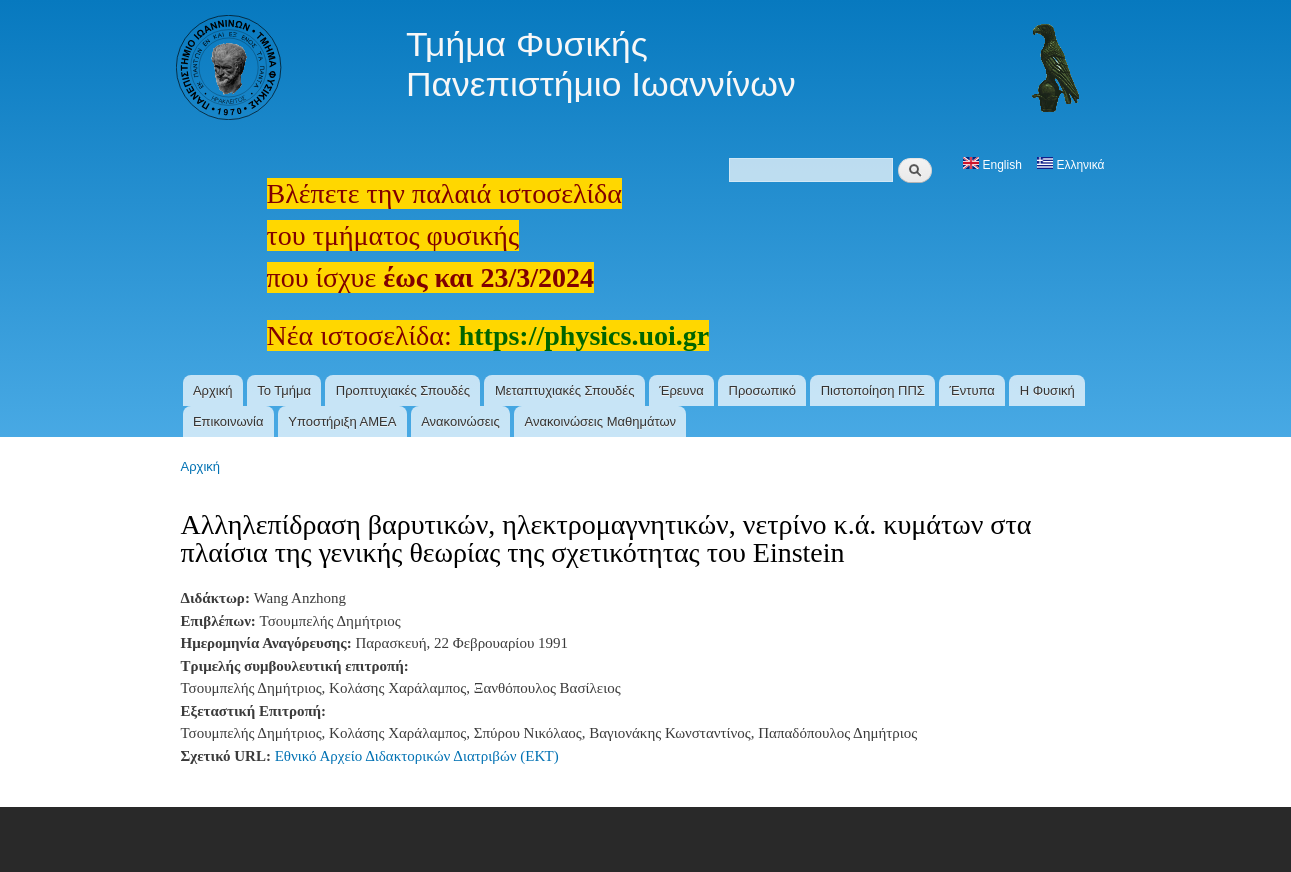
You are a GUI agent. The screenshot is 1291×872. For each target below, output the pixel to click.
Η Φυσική (1047, 390)
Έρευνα (681, 390)
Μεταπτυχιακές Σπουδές (565, 390)
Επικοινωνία (228, 421)
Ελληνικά (1070, 165)
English (992, 165)
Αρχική (213, 390)
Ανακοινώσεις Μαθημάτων (600, 421)
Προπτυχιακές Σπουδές (403, 390)
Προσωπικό (762, 390)
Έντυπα (972, 390)
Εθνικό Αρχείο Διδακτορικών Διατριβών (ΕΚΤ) (417, 756)
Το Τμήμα (284, 390)
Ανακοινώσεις (460, 421)
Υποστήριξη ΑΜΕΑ (342, 421)
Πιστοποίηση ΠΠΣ (873, 390)
